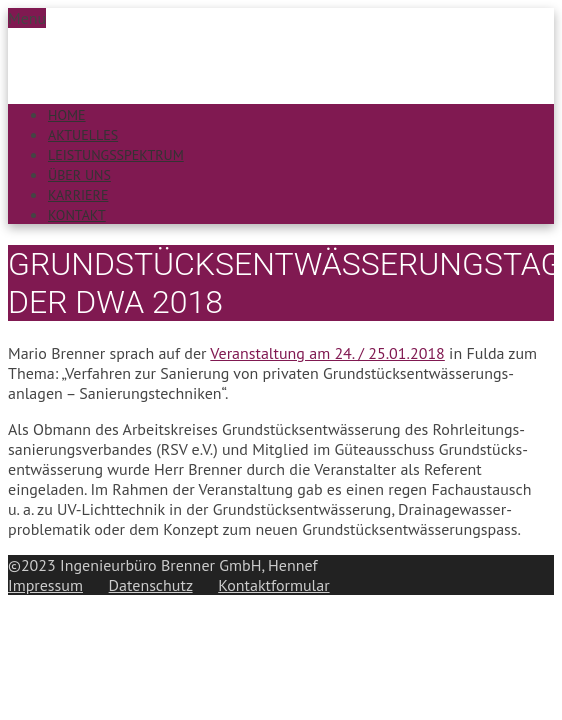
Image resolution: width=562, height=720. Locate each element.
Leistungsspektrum (116, 155)
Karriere (78, 195)
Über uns (79, 175)
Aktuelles (83, 135)
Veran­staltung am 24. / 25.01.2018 (327, 353)
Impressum (45, 585)
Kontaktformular (273, 585)
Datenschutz (151, 585)
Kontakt (77, 215)
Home (67, 115)
